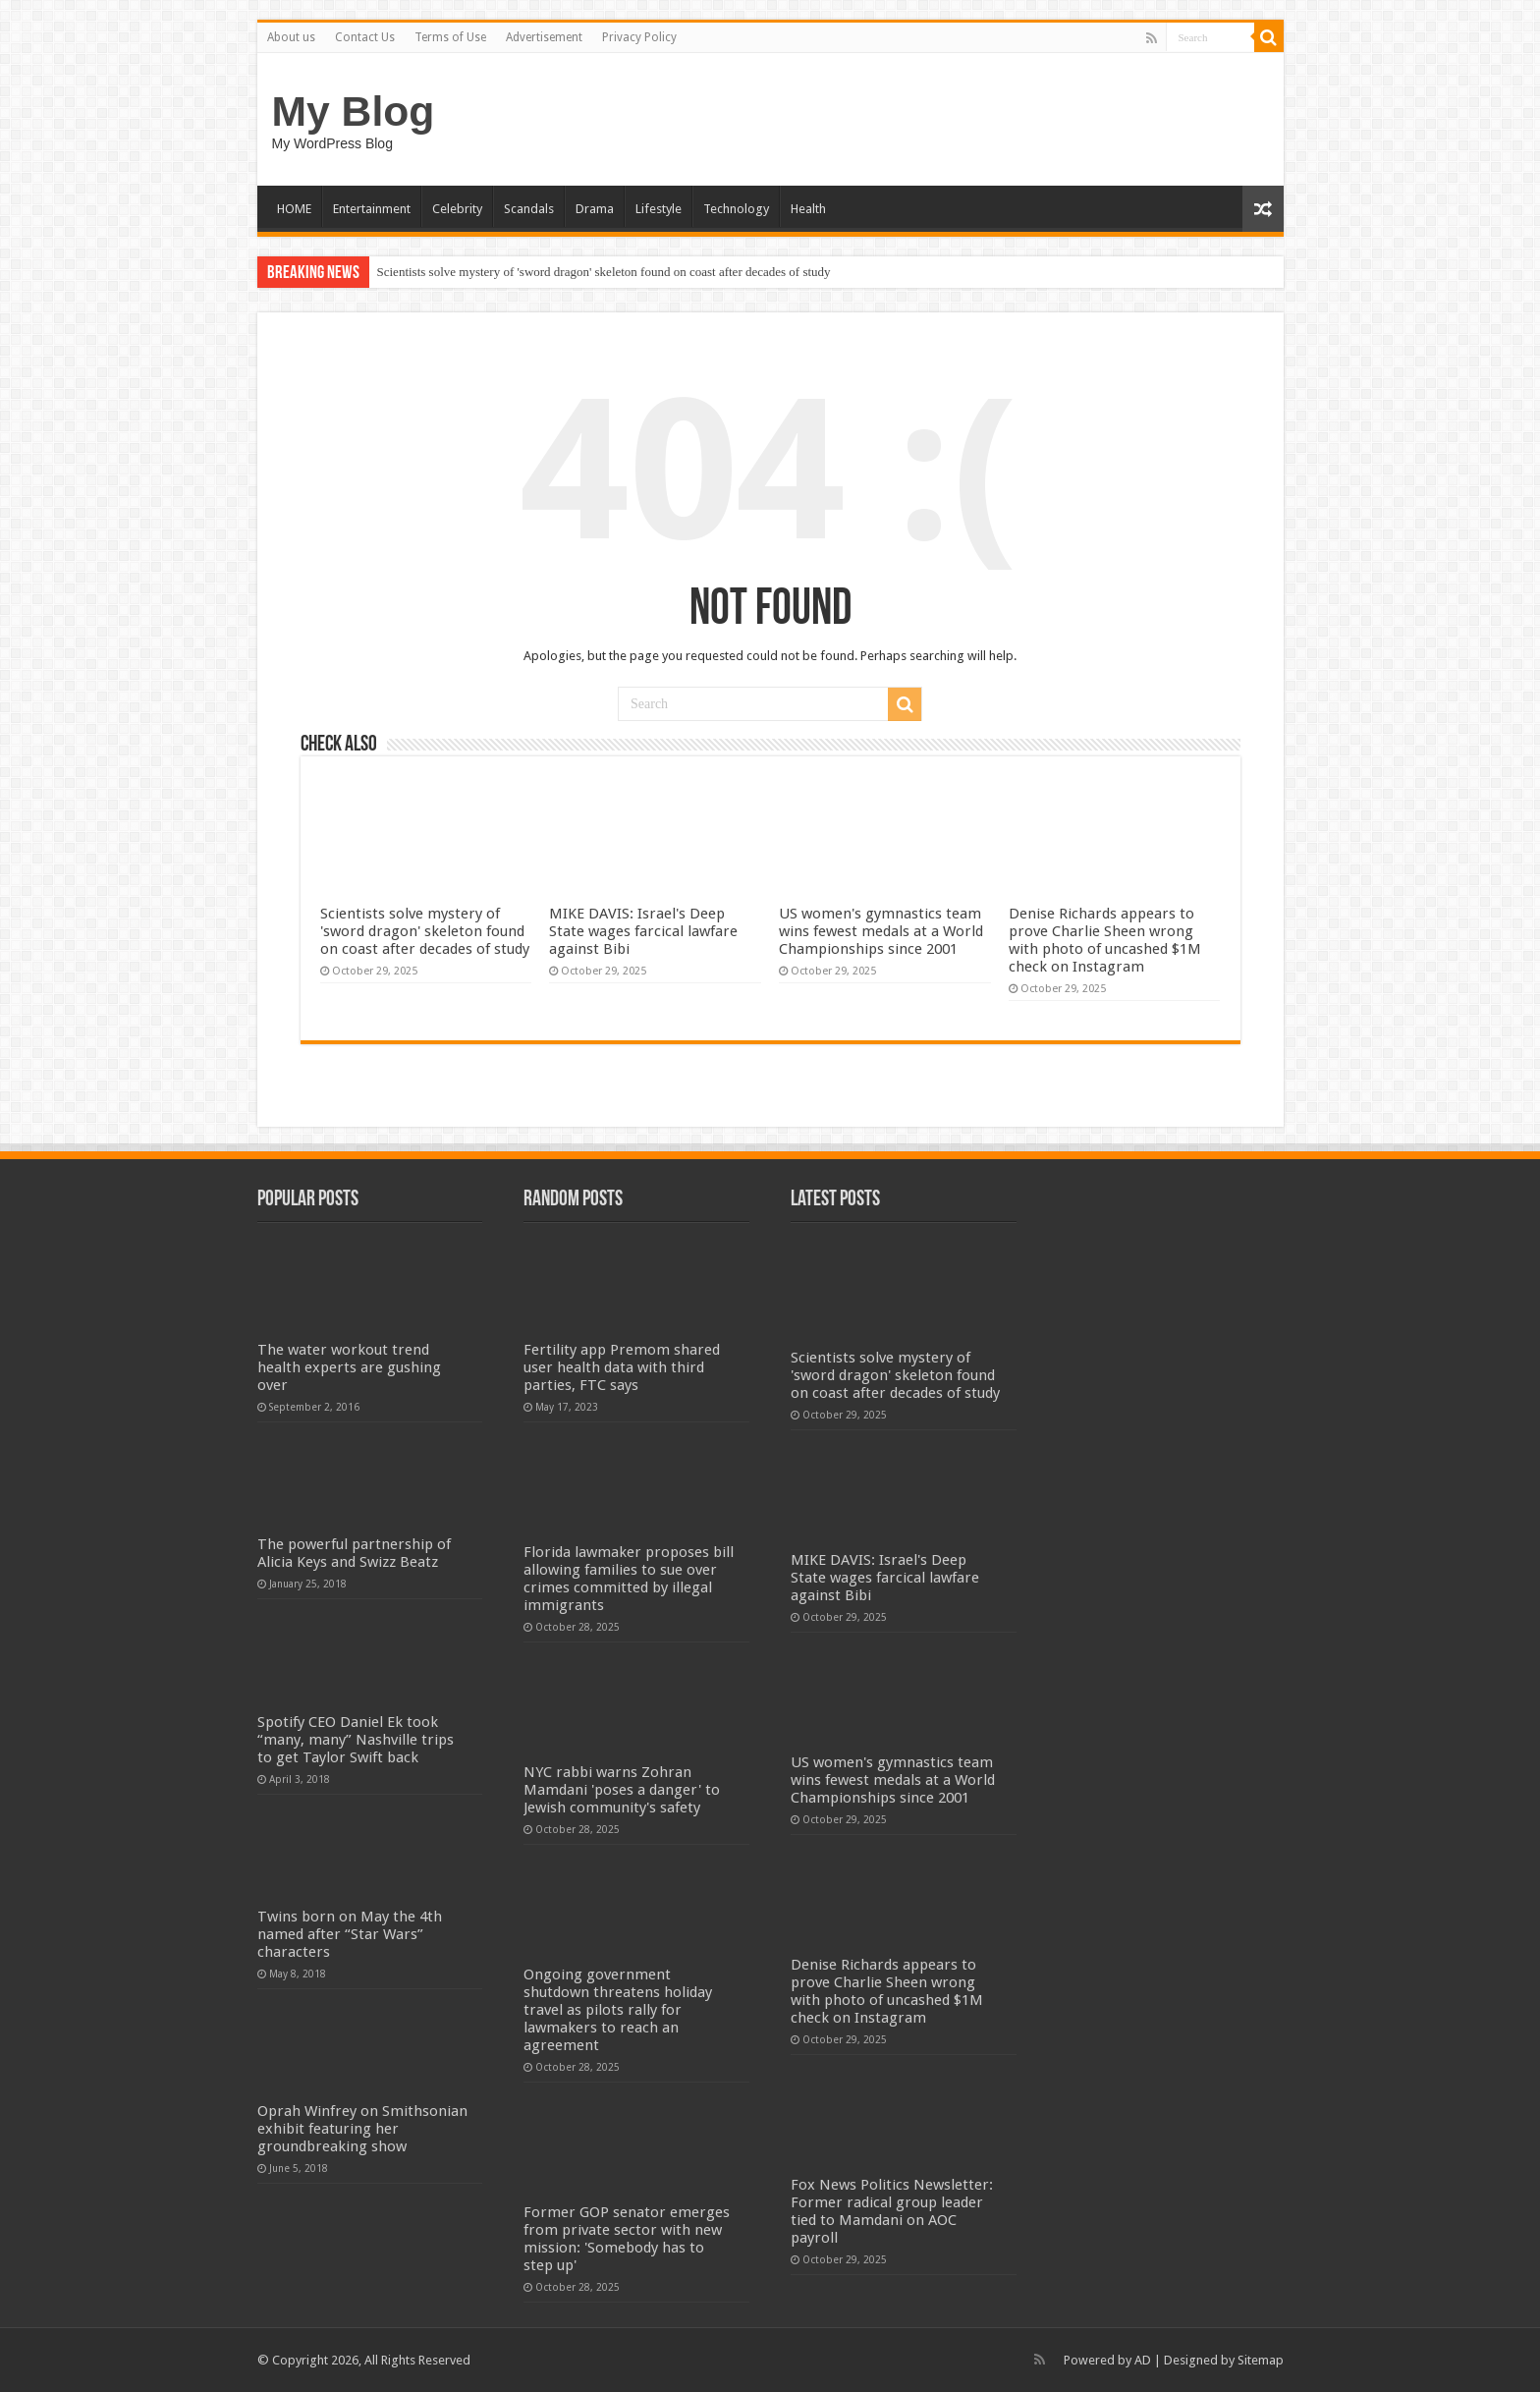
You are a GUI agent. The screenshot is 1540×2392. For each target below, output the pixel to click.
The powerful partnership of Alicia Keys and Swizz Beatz (354, 1553)
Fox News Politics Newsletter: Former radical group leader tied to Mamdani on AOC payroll (892, 2211)
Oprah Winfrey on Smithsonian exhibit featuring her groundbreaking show (362, 2128)
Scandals (529, 208)
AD (1142, 2360)
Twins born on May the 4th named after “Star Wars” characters (349, 1934)
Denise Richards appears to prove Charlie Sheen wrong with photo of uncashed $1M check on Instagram (1105, 940)
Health (808, 208)
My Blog (353, 111)
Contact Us (365, 37)
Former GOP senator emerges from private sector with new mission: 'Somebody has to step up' (626, 2238)
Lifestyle (658, 208)
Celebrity (457, 208)
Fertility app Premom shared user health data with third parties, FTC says (621, 1367)
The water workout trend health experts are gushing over (349, 1367)
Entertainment (372, 208)
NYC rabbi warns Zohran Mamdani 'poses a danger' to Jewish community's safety (621, 1789)
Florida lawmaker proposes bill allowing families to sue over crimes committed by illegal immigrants (628, 1578)
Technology (736, 208)
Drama (595, 208)
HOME (294, 208)
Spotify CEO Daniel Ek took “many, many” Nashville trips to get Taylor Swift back (355, 1739)
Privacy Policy (639, 37)
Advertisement (544, 37)
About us (291, 37)
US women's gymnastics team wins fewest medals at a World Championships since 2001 (881, 931)
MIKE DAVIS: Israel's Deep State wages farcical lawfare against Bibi (643, 931)
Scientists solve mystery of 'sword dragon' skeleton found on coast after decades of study (604, 271)
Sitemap (1261, 2360)
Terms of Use (450, 37)
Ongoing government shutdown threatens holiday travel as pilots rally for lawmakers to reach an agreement (617, 2010)
